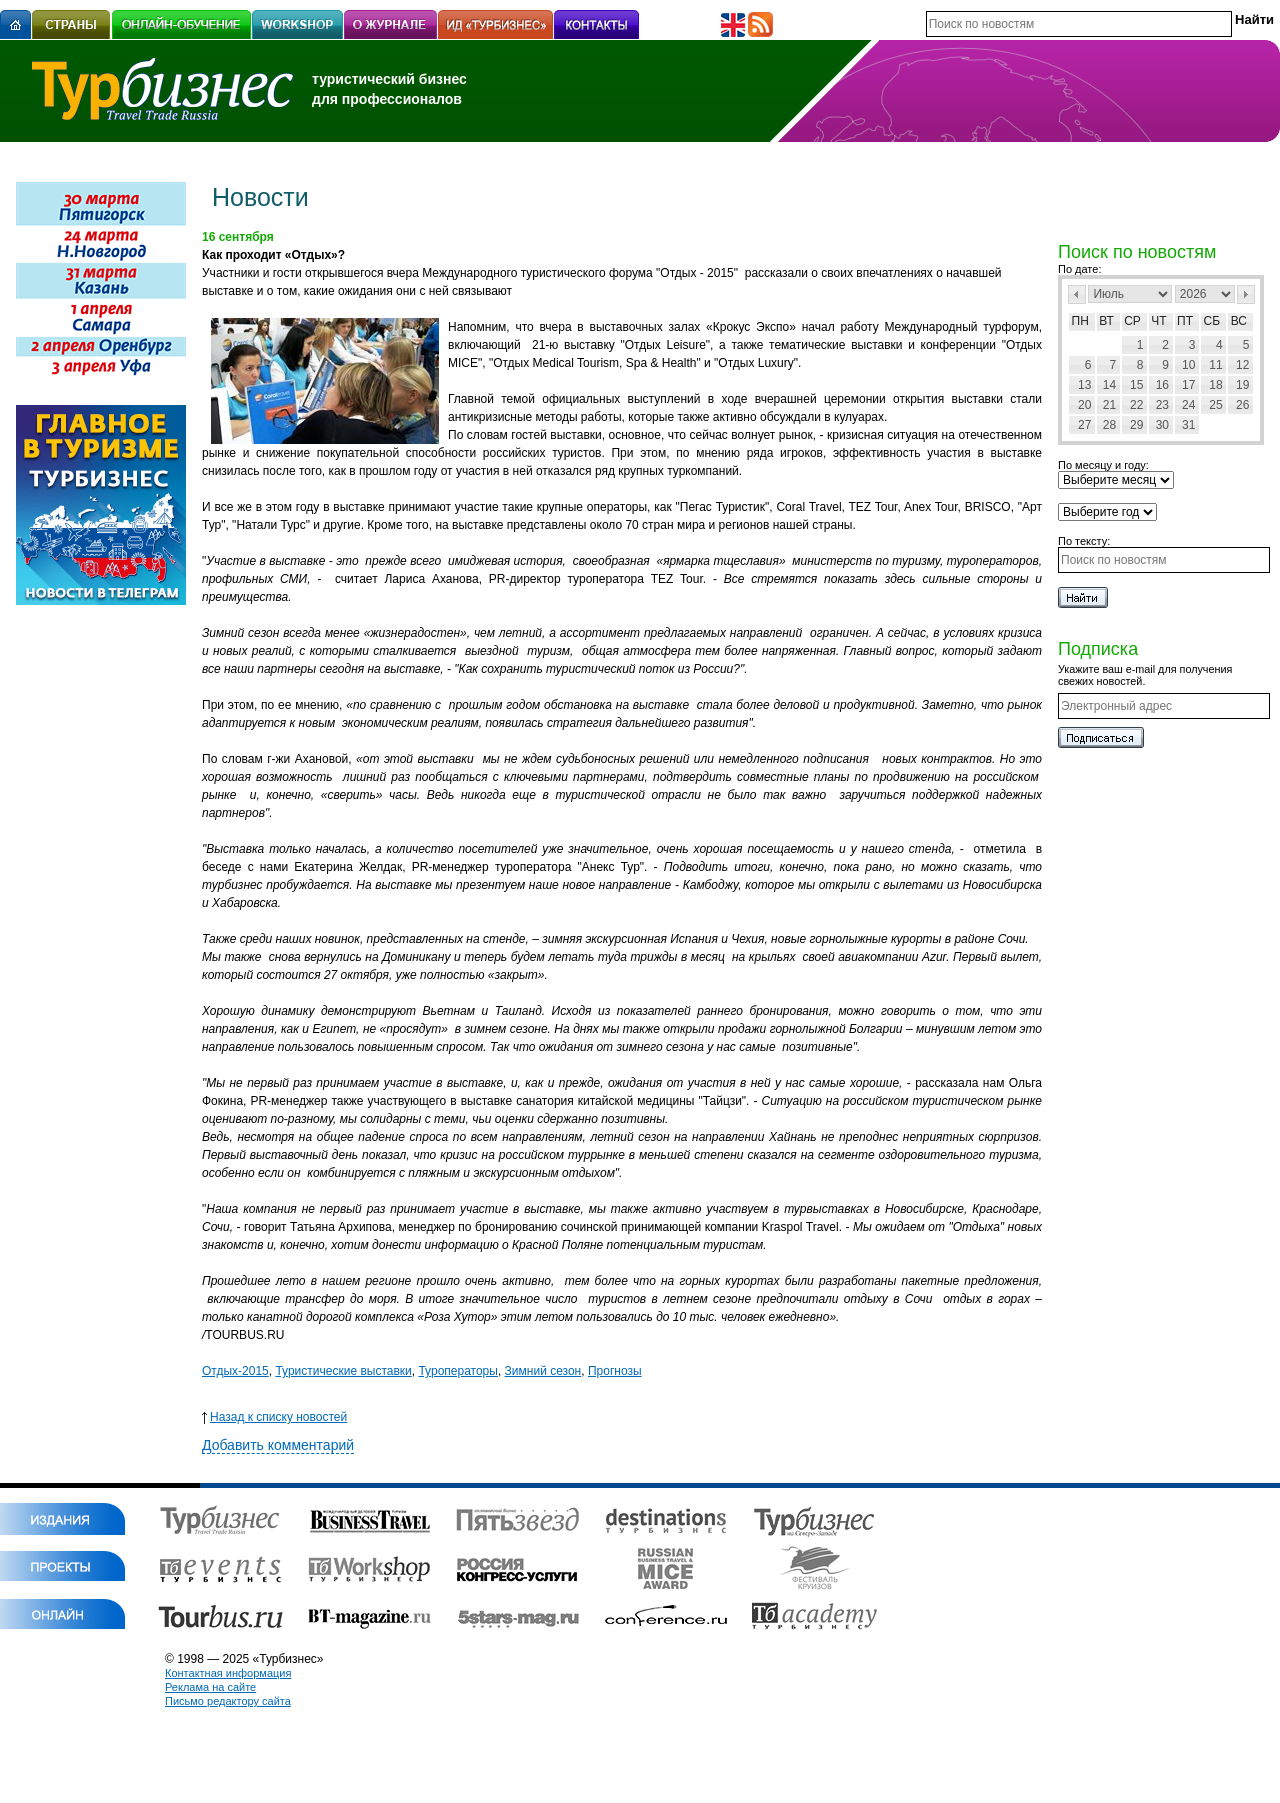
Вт (1106, 321)
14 (1109, 385)
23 (1162, 405)
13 (1084, 385)
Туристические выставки (343, 1371)
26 (1242, 405)
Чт (1158, 321)
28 (1109, 425)
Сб (1212, 321)
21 (1109, 405)
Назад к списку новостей (274, 1417)
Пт (1185, 321)
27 (1084, 425)
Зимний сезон (543, 1371)
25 (1215, 405)
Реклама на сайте (210, 1687)
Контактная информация (228, 1673)
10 (1188, 365)
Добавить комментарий (278, 1445)
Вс (1239, 321)
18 (1215, 385)
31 (1188, 425)
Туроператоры (457, 1371)
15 (1136, 385)
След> (1246, 294)
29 (1136, 425)
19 (1242, 385)
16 (1162, 385)
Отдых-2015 (235, 1371)
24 (1188, 405)
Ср (1132, 321)
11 (1215, 365)
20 (1084, 405)
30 (1162, 425)
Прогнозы (615, 1371)
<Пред (1077, 294)
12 (1242, 365)
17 (1188, 385)
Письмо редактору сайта (228, 1701)
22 (1136, 405)
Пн (1080, 321)
